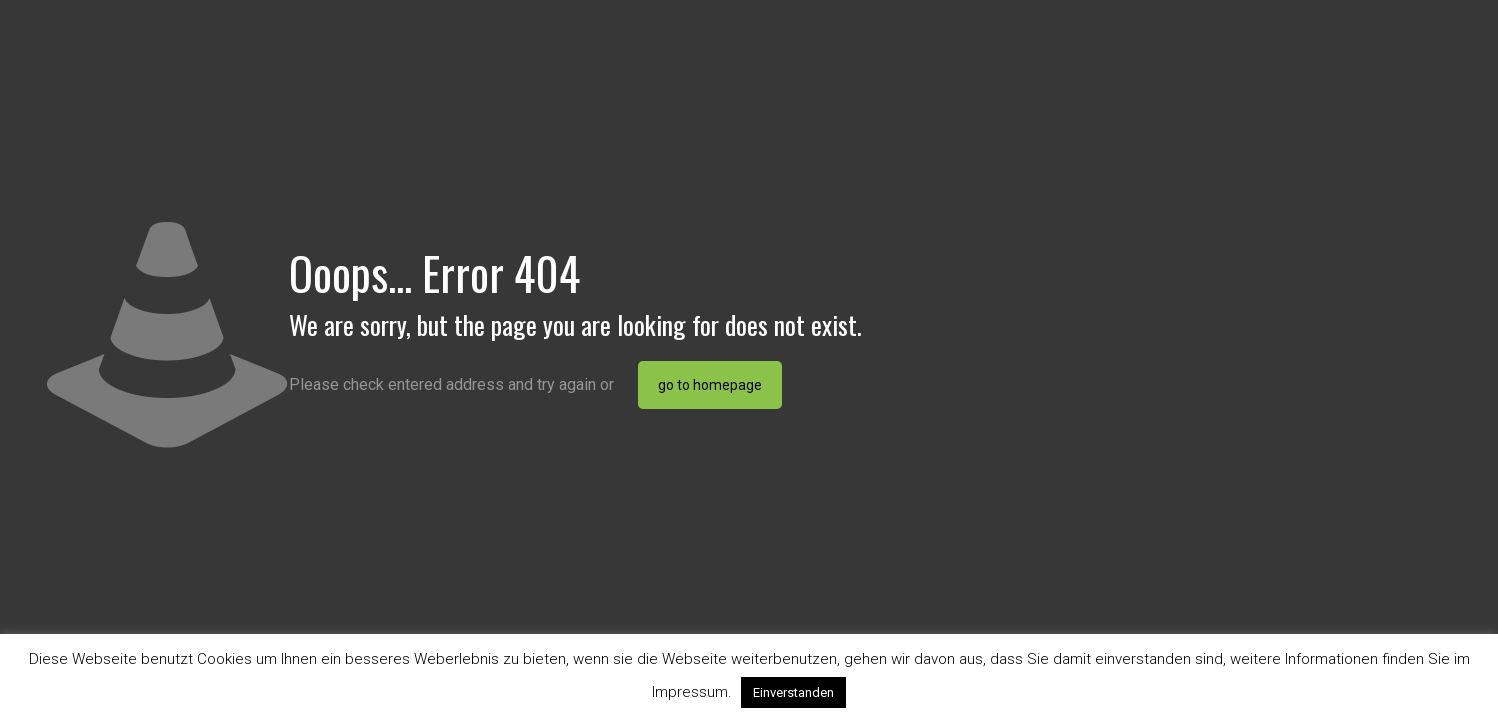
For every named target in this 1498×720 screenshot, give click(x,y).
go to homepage (710, 385)
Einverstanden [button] (793, 692)
